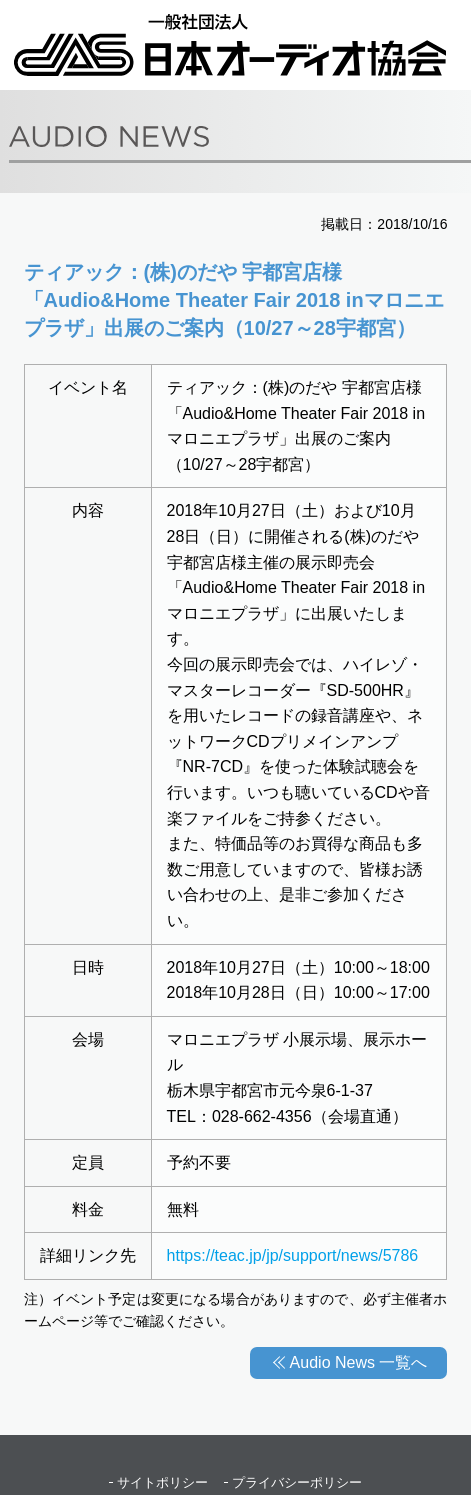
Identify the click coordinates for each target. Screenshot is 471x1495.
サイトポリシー (162, 1482)
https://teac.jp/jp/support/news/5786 (293, 1255)
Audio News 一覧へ (359, 1362)
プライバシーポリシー (297, 1482)
